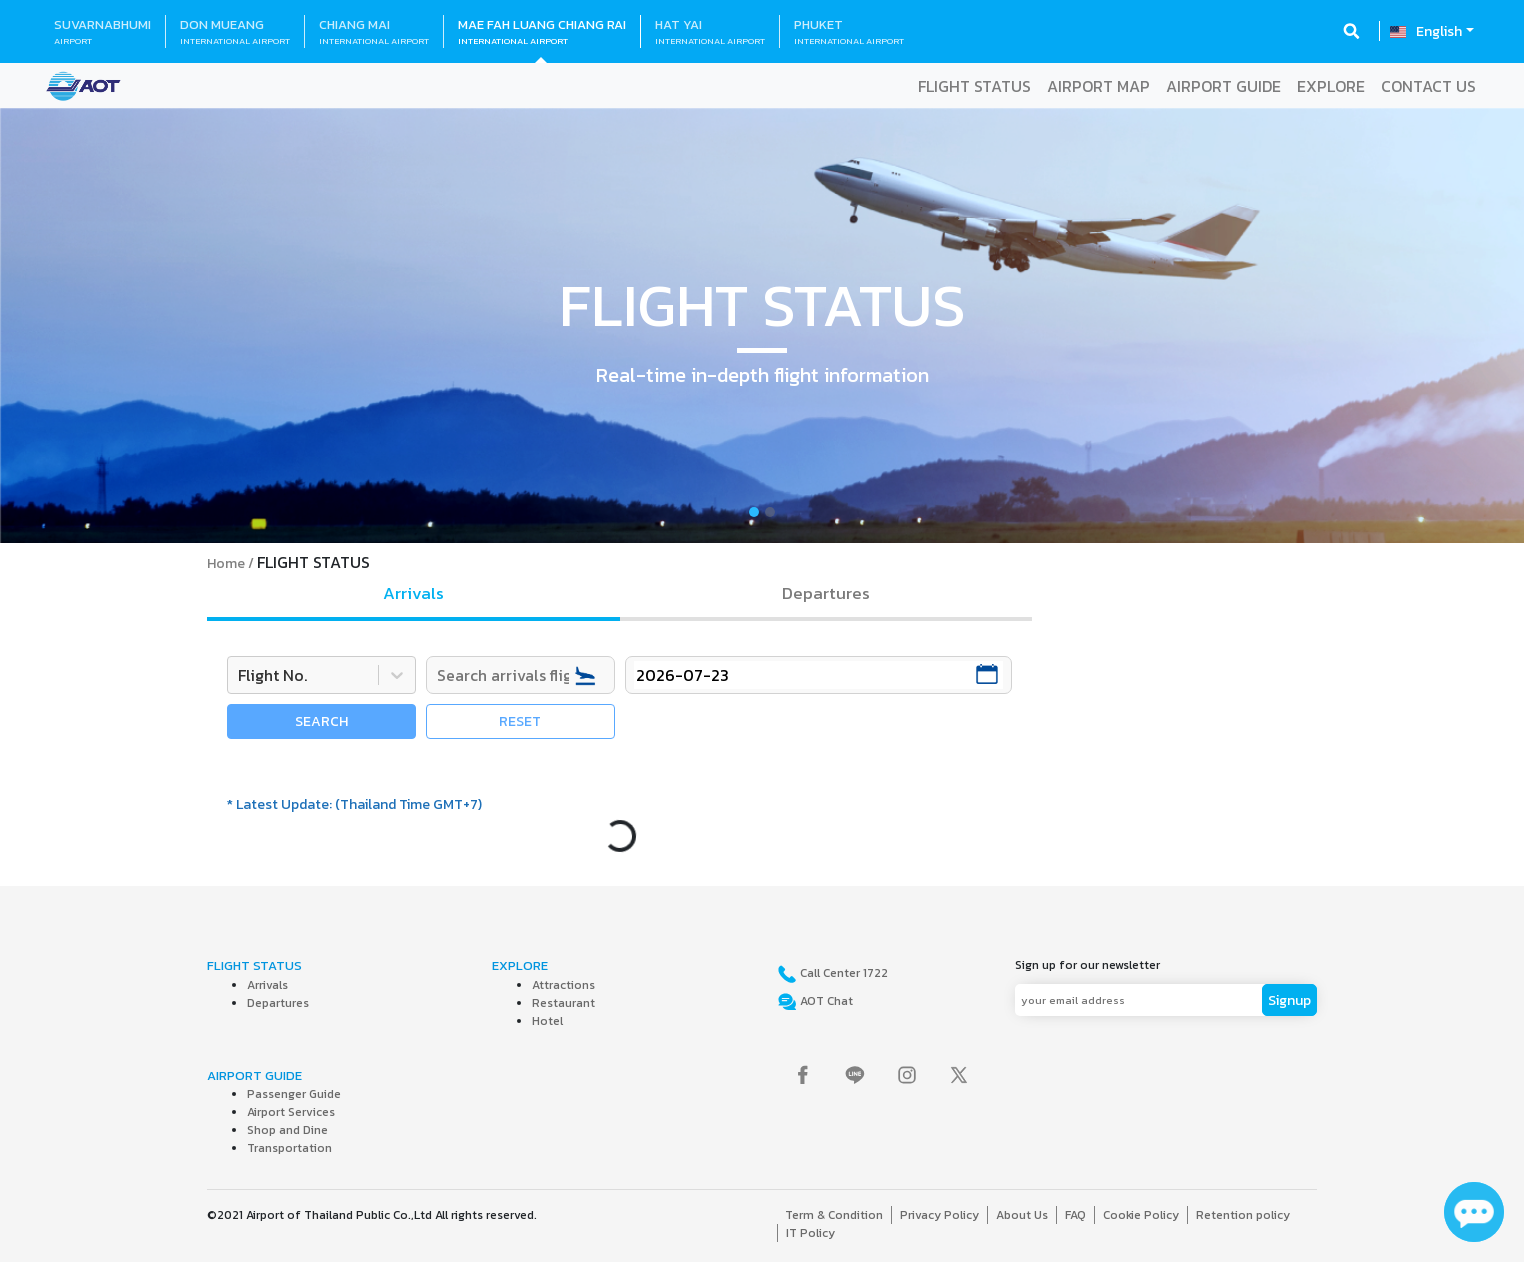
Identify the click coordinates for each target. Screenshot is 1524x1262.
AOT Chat (825, 1001)
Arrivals (267, 985)
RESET (520, 721)
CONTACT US (1428, 86)
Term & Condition (834, 1215)
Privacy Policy (939, 1215)
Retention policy (1243, 1215)
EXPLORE (1331, 86)
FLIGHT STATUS (974, 86)
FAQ (1075, 1215)
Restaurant (563, 1003)
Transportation (289, 1148)
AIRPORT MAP (1098, 86)
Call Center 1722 (842, 973)
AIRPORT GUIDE (1223, 86)
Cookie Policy (1141, 1215)
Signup (1289, 1000)
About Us (1022, 1215)
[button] (114, 325)
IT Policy (810, 1233)
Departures (278, 1003)
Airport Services (291, 1112)
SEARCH (321, 721)
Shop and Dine (287, 1130)
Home (226, 563)
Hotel (547, 1021)
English (1439, 31)
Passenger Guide (294, 1094)
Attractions (563, 985)
